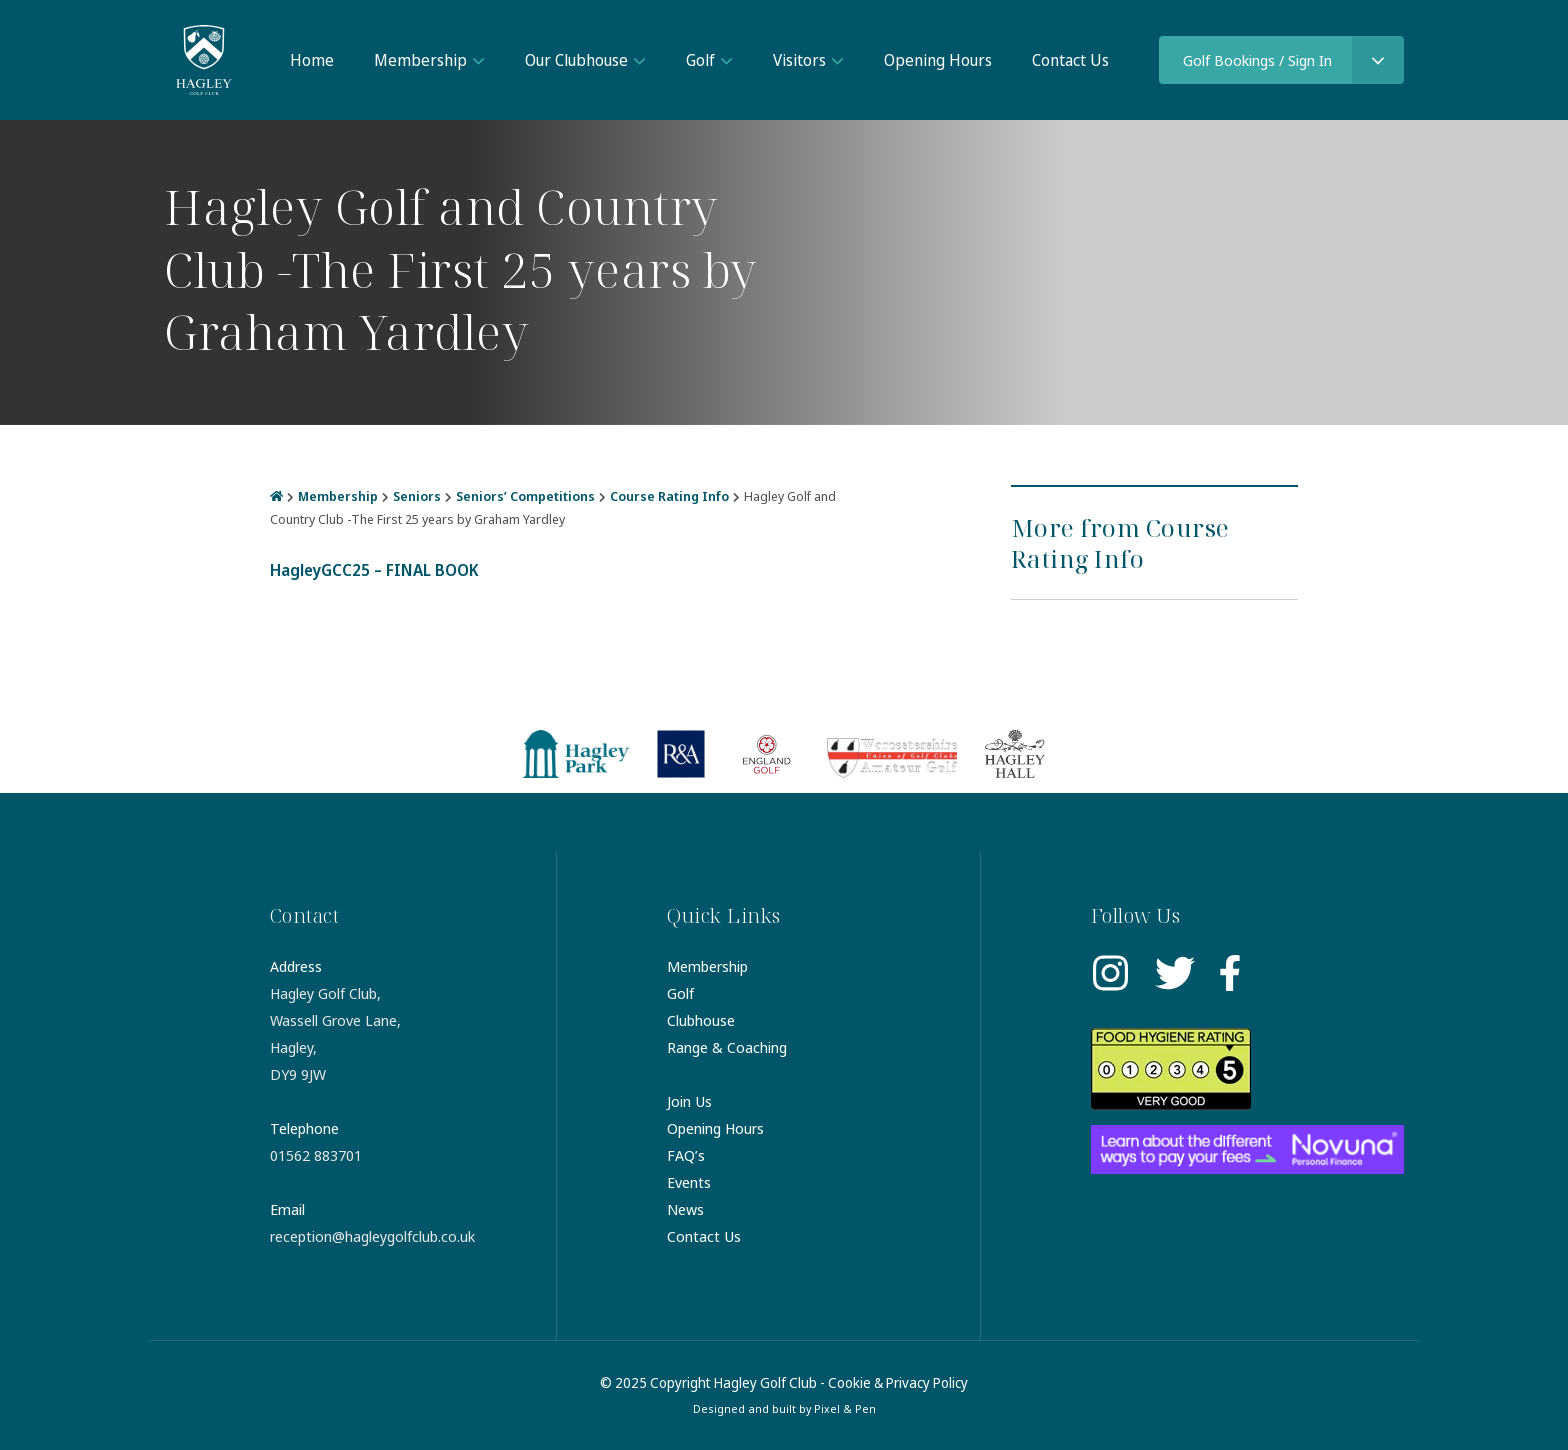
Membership (420, 60)
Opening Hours (938, 60)
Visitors (799, 60)
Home (312, 60)
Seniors (417, 496)
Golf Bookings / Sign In (1257, 60)
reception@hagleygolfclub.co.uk (372, 1236)
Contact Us (1070, 60)
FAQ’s (686, 1155)
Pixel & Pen (845, 1408)
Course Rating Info (669, 496)
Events (689, 1182)
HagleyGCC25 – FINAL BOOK (374, 570)
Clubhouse (701, 1020)
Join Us (689, 1101)
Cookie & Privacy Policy (898, 1382)
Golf (700, 60)
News (685, 1209)
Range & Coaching (727, 1047)
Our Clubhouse (576, 60)
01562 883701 (316, 1155)
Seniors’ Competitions (525, 496)
